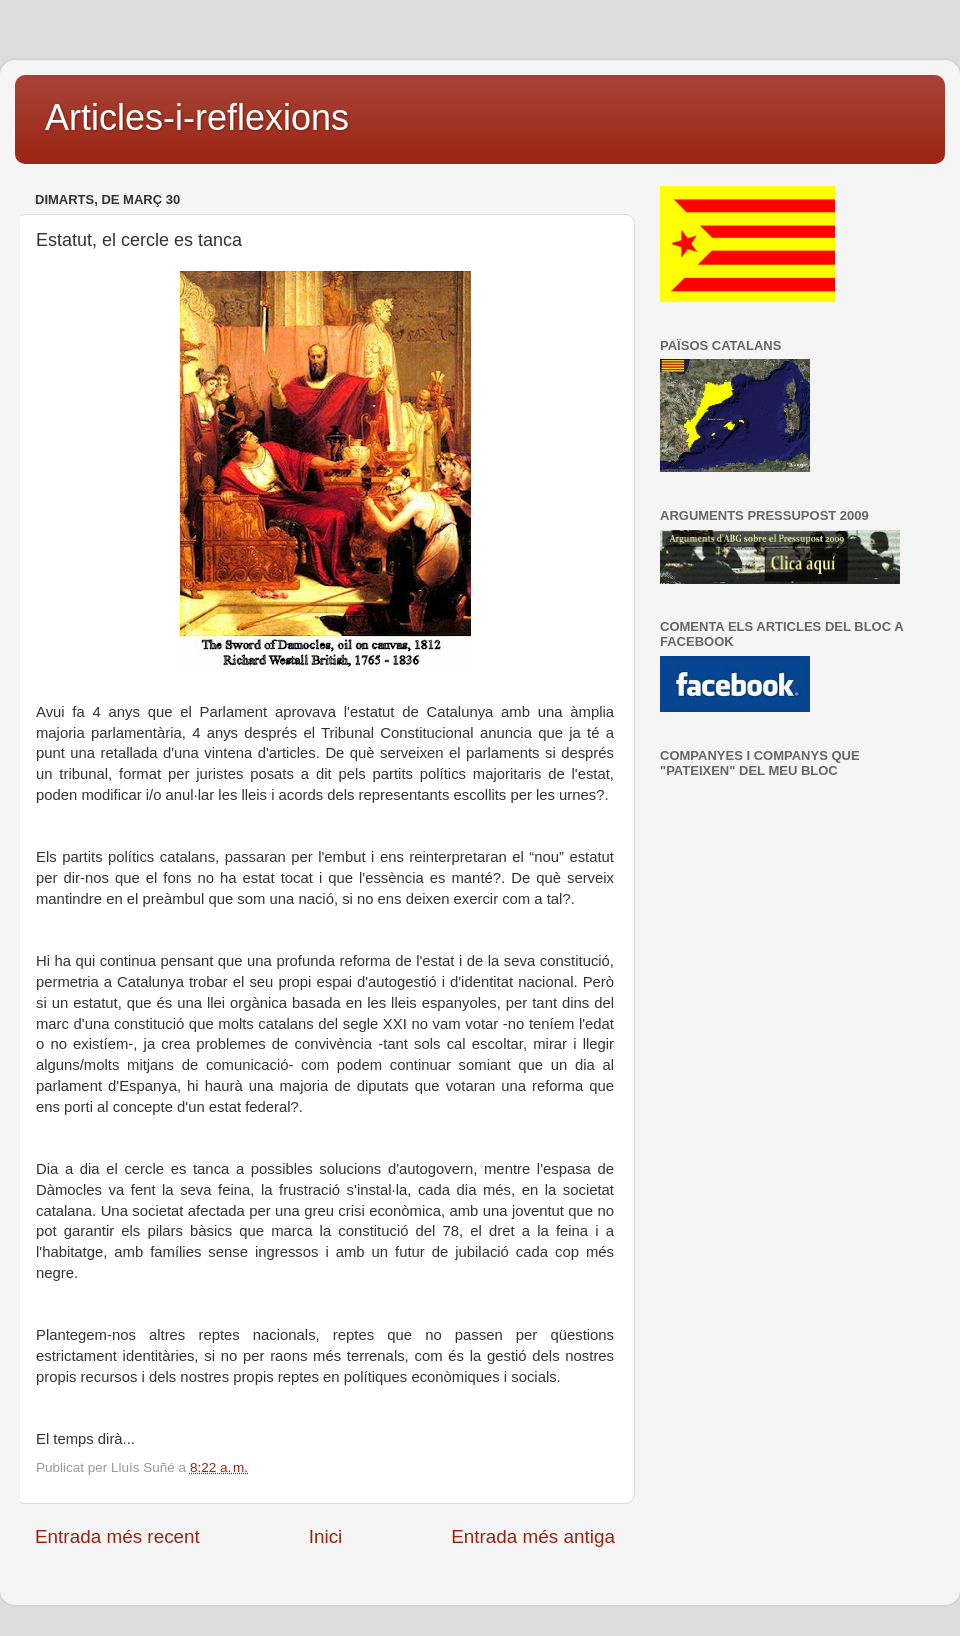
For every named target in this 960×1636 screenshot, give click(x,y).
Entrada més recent (117, 1536)
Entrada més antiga (533, 1536)
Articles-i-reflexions (197, 117)
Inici (326, 1536)
